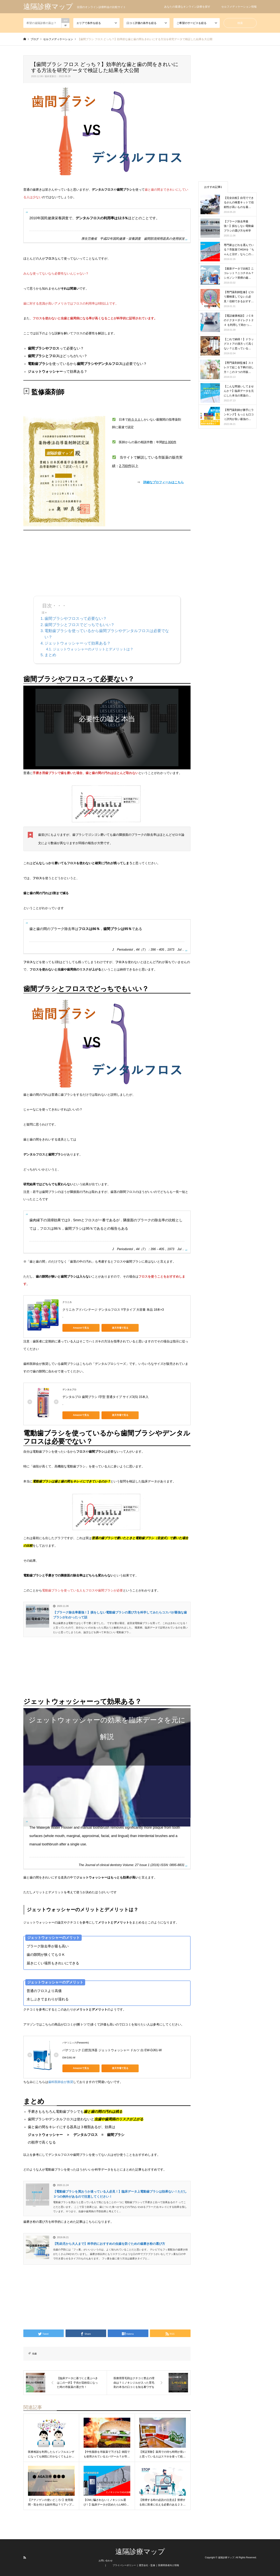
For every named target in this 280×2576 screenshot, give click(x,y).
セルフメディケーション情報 (239, 6)
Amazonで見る (80, 1327)
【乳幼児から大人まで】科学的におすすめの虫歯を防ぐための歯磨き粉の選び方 (109, 2243)
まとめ (50, 655)
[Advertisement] (107, 561)
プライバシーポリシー (124, 2565)
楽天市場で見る (117, 1327)
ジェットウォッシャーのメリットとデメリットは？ (93, 649)
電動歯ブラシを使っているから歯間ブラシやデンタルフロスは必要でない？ (107, 634)
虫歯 (34, 2353)
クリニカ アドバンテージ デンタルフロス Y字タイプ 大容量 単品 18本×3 (113, 1309)
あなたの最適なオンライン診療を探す (187, 6)
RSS (24, 2557)
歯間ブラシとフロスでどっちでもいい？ (80, 625)
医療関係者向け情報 (168, 2565)
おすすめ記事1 (213, 186)
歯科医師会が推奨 (60, 2082)
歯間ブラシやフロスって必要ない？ (76, 618)
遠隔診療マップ (140, 2552)
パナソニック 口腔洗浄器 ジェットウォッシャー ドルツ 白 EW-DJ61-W (112, 2050)
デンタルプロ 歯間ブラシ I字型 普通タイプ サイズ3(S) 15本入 (105, 1397)
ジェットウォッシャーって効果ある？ (78, 643)
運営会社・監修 (147, 2565)
